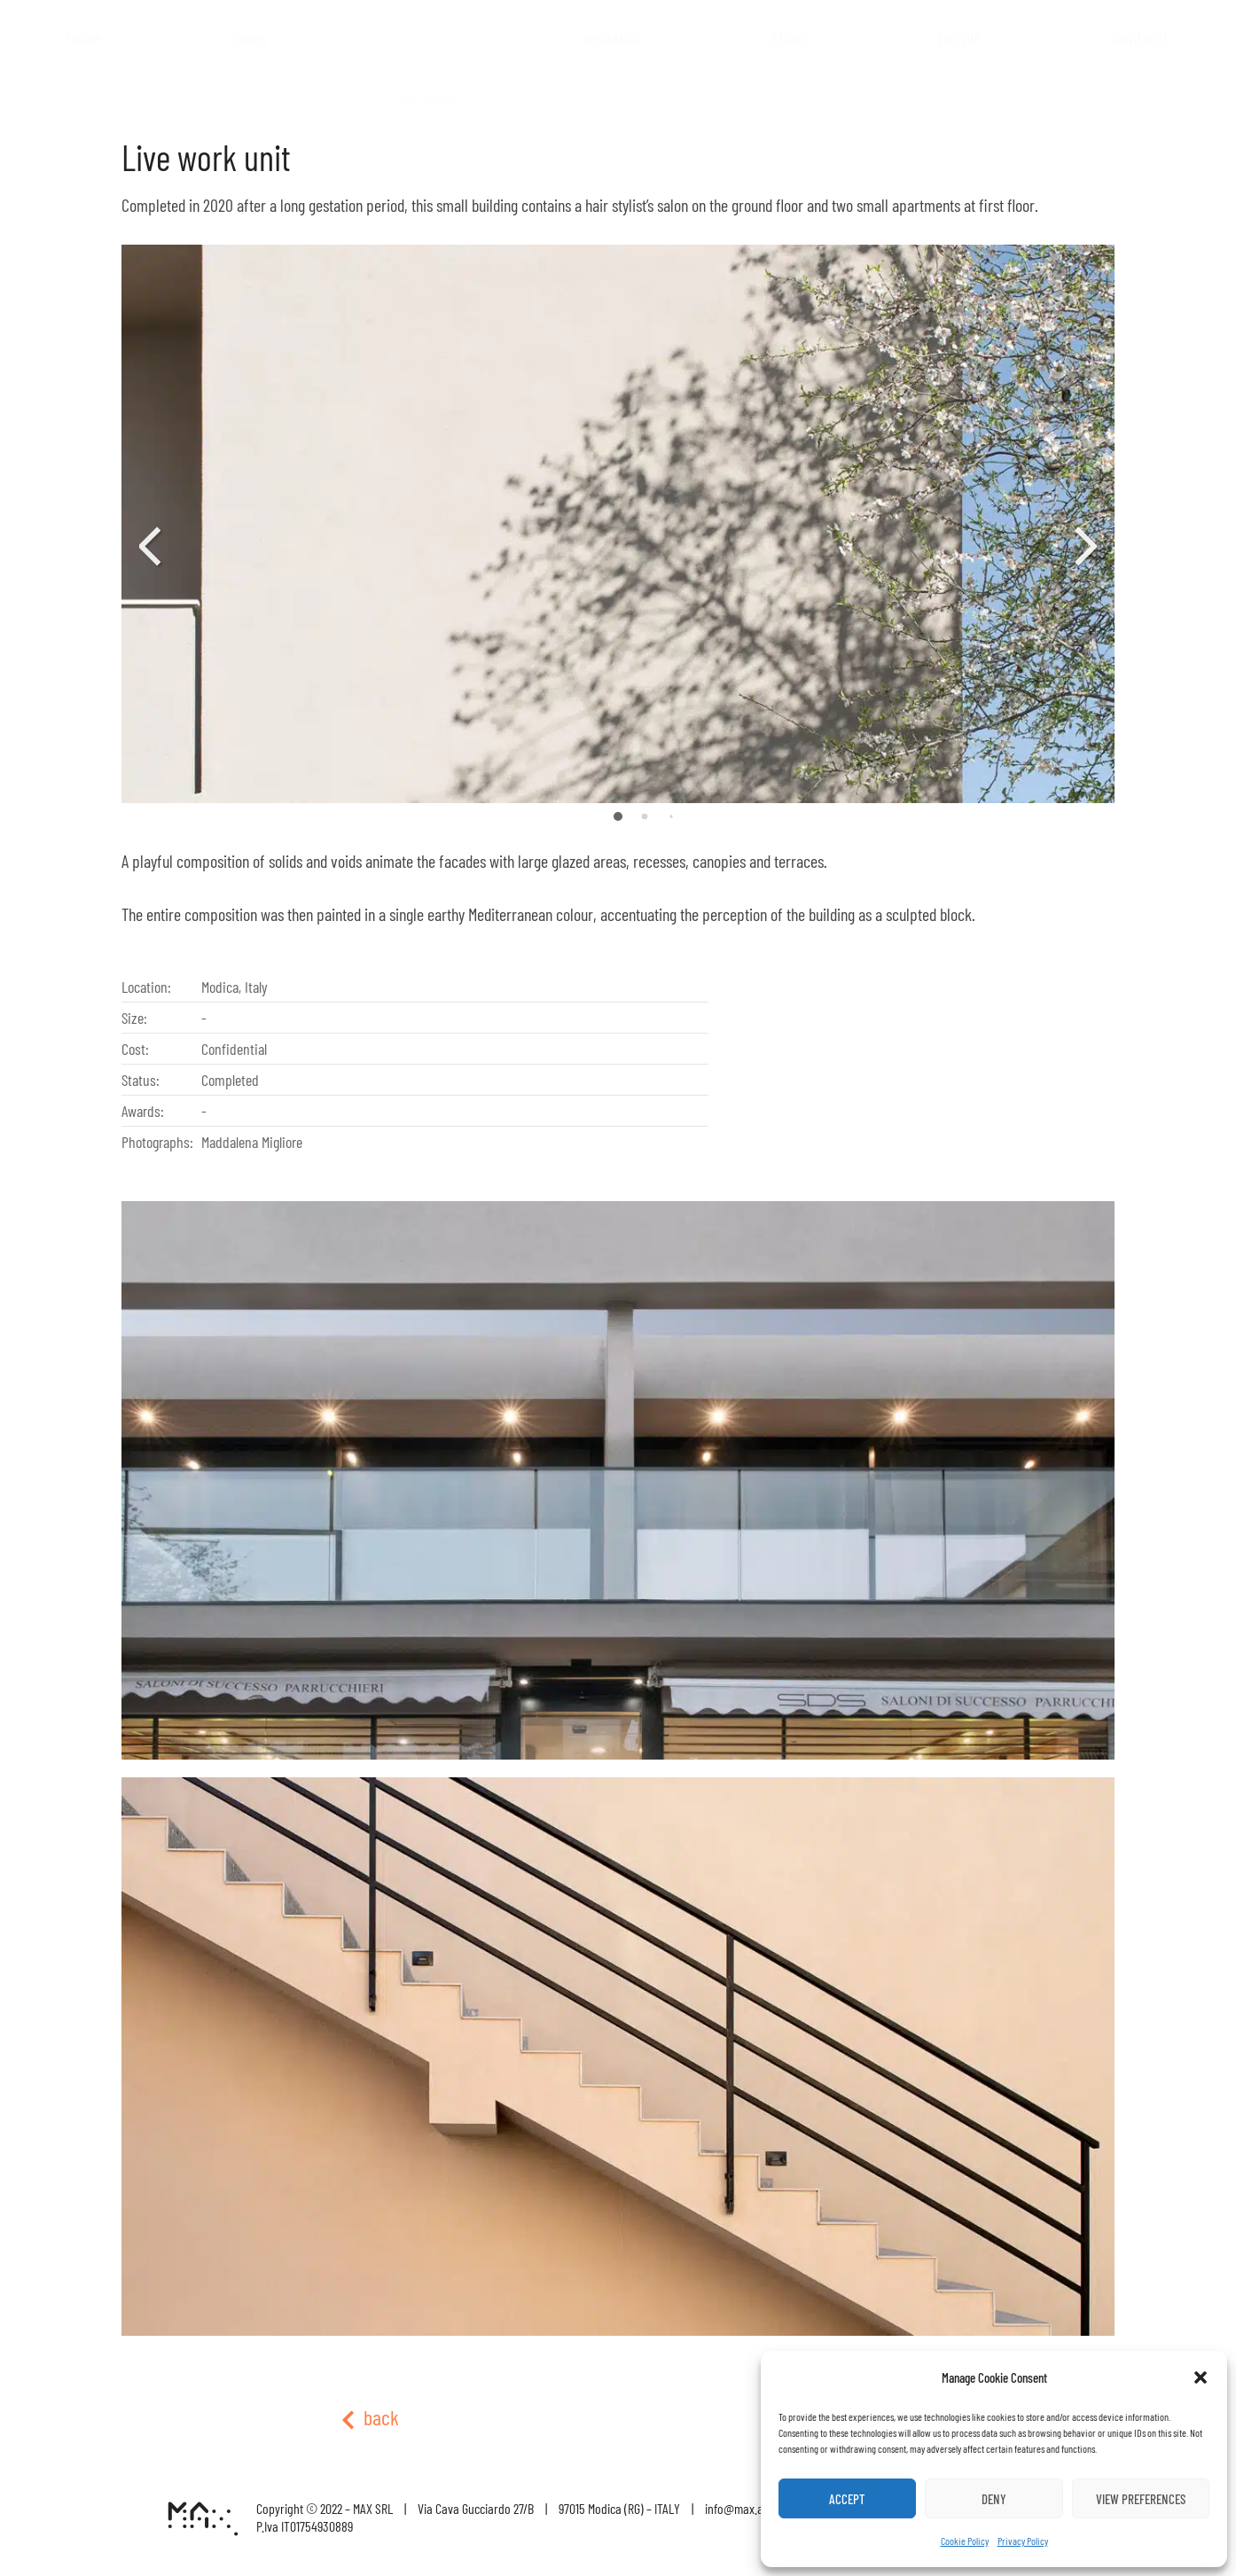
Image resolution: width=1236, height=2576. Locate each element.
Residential (425, 97)
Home (84, 36)
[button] (1200, 2377)
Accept (847, 2499)
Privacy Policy (1022, 2540)
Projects (424, 71)
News (250, 36)
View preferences (1140, 2499)
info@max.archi (743, 2508)
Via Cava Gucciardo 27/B (476, 2508)
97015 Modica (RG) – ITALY (619, 2508)
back (370, 2417)
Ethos (789, 36)
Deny (994, 2499)
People (960, 36)
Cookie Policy (965, 2540)
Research (611, 36)
